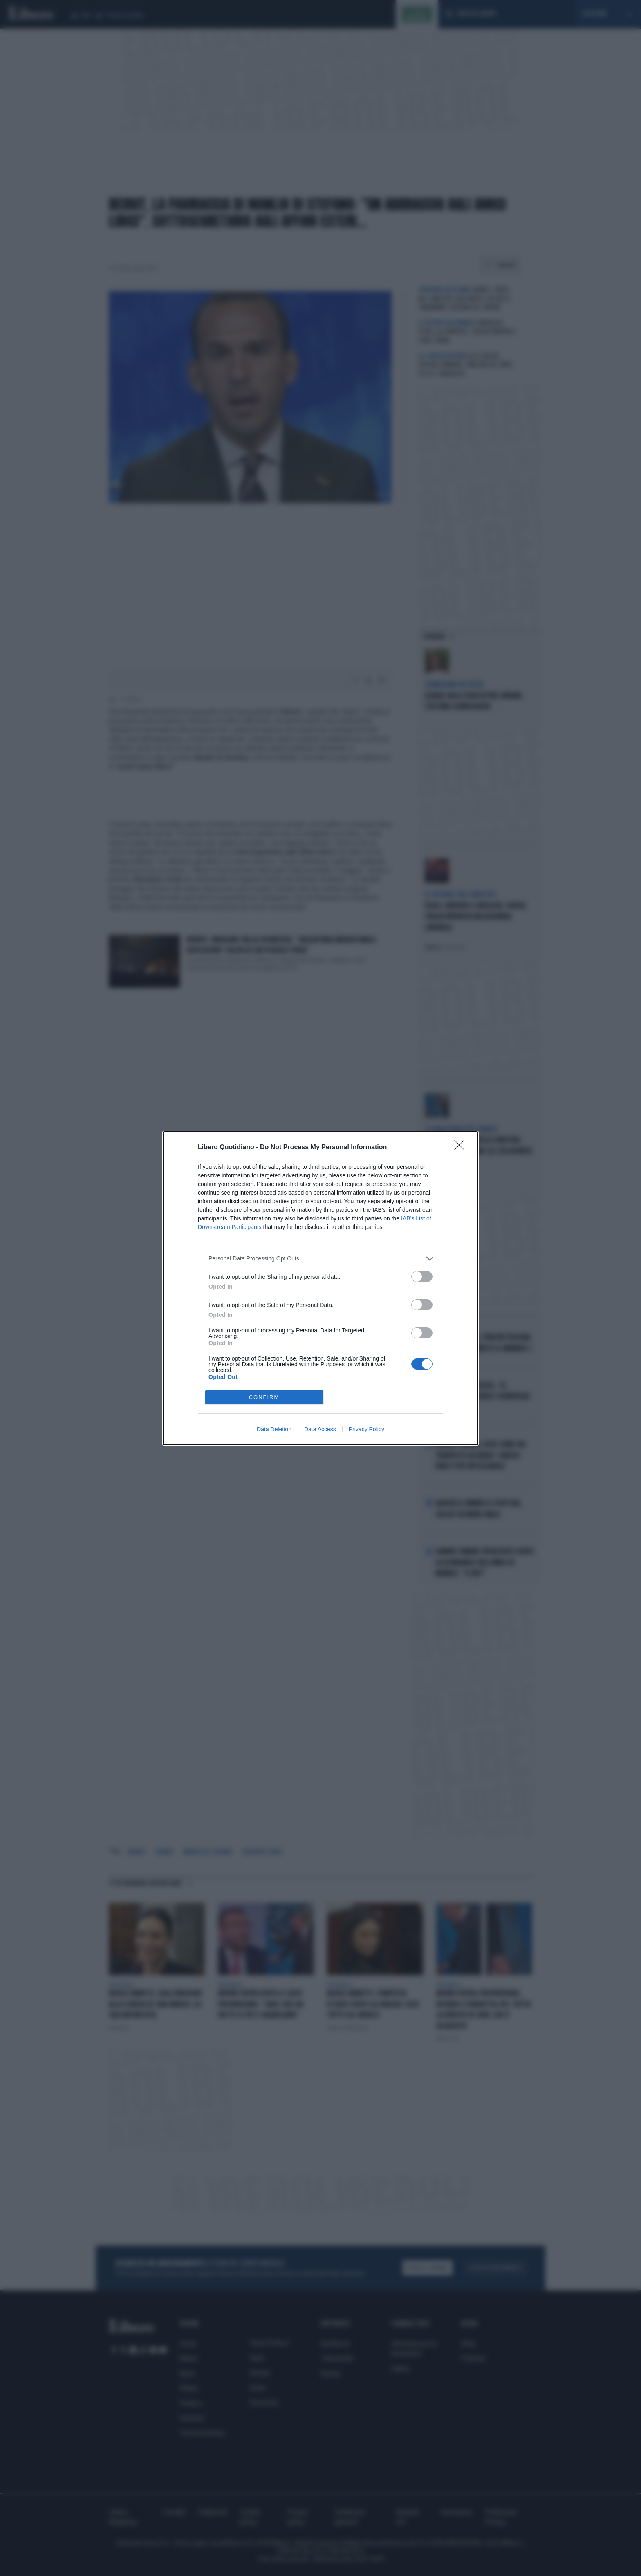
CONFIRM (264, 1397)
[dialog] (320, 1288)
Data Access (320, 1429)
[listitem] (320, 1258)
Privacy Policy (366, 1429)
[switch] (422, 1276)
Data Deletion (274, 1429)
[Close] (462, 1147)
